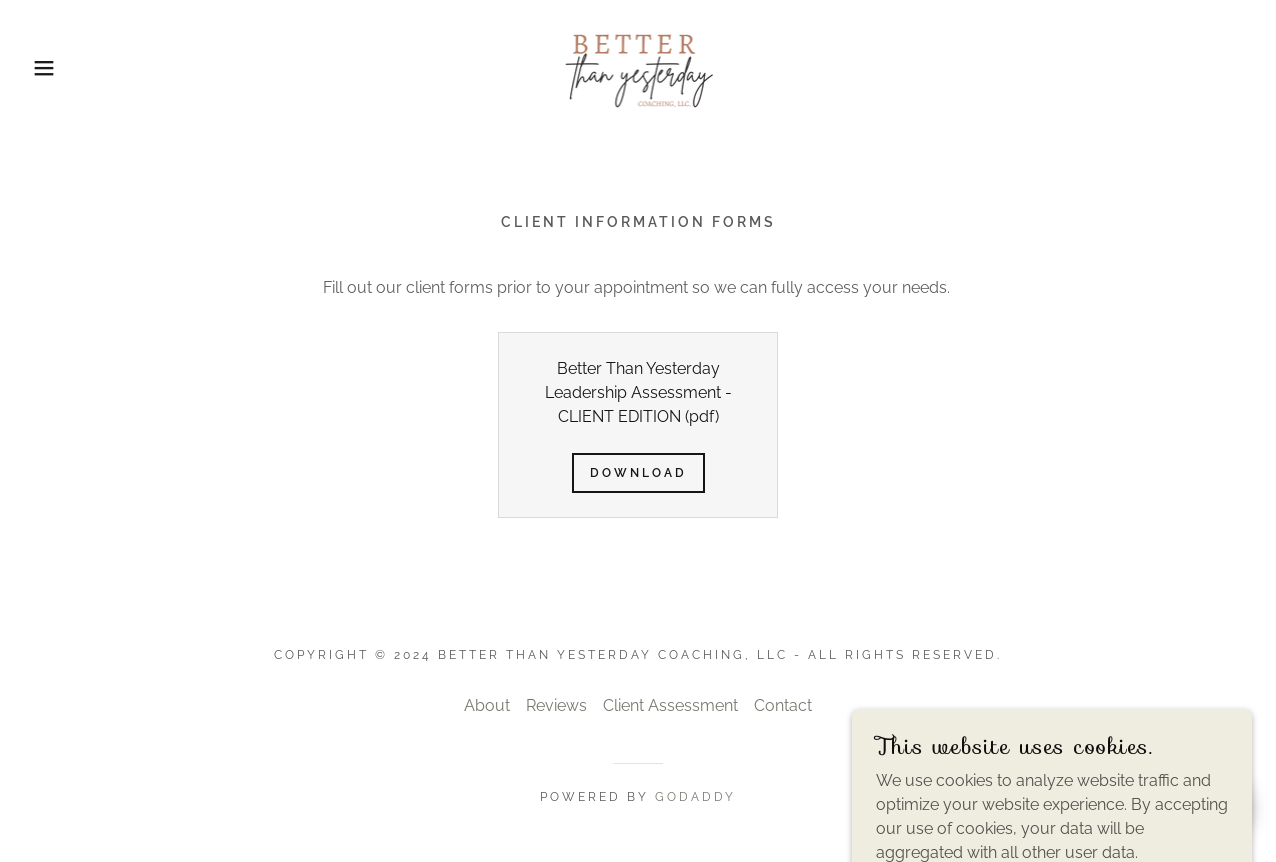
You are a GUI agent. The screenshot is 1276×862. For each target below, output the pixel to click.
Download (638, 473)
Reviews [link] (556, 705)
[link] (637, 66)
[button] (64, 68)
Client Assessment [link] (670, 705)
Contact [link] (783, 705)
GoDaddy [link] (695, 797)
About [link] (487, 705)
